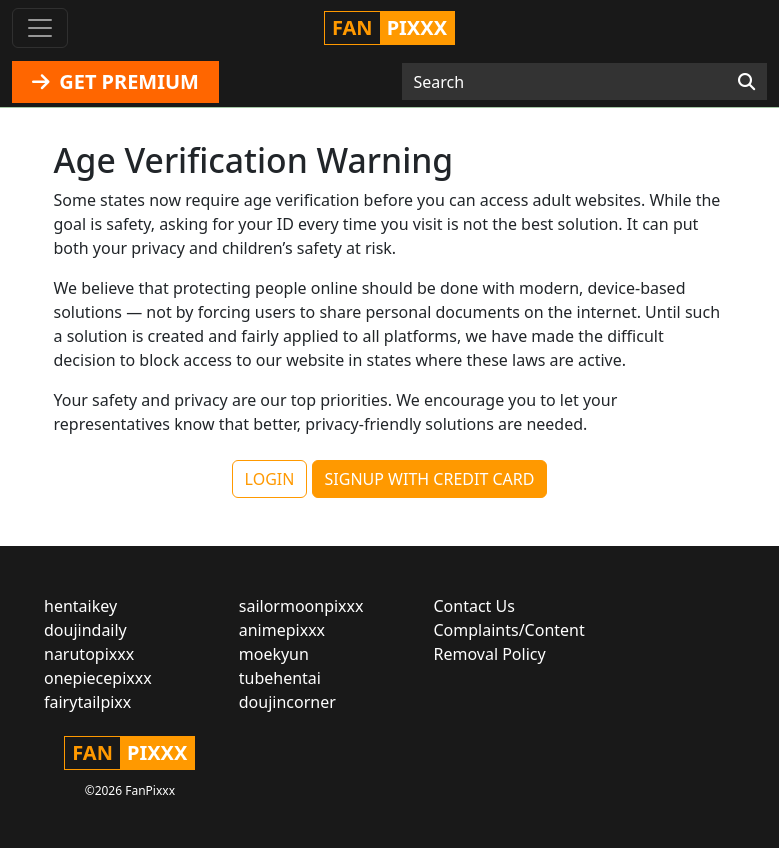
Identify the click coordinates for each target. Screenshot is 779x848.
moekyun (274, 654)
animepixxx (282, 630)
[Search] (746, 82)
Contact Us (474, 606)
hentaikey (80, 606)
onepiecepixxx (98, 678)
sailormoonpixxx (301, 606)
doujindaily (85, 630)
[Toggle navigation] (40, 28)
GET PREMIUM (115, 81)
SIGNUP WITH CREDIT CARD (430, 479)
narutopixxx (89, 654)
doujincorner (287, 702)
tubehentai (280, 678)
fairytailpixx (87, 702)
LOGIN (270, 479)
